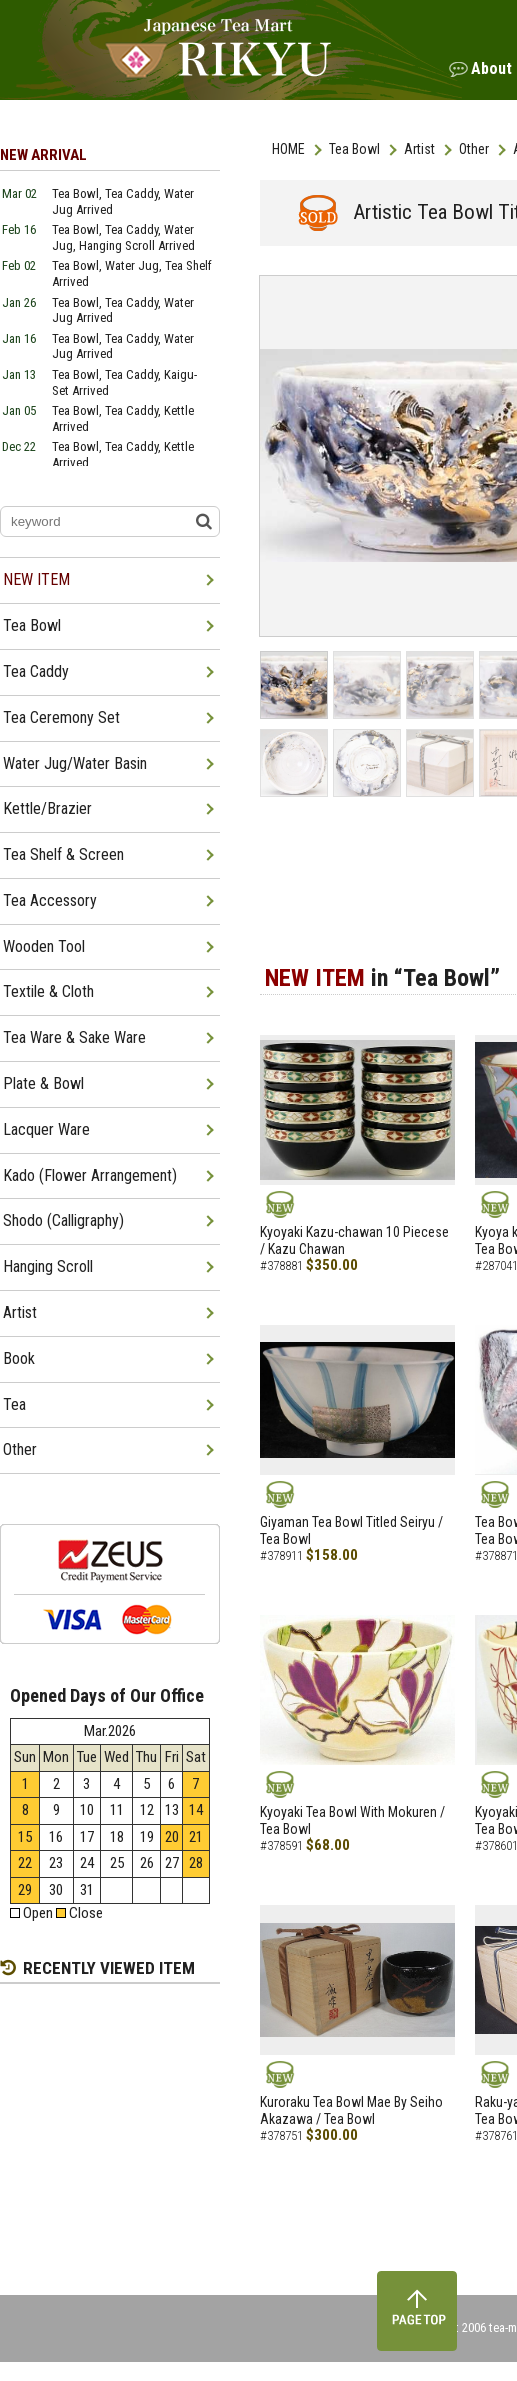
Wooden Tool (44, 946)
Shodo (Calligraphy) (63, 1220)
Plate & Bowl (43, 1083)
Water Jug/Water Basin (75, 763)
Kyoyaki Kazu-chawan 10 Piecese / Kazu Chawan (354, 1240)
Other (474, 149)
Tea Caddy (36, 671)
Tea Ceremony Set (61, 717)
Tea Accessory (50, 900)
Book (19, 1358)
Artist (419, 149)
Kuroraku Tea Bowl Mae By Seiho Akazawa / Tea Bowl (351, 2110)
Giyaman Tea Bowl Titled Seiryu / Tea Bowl (351, 1530)
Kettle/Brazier (47, 808)
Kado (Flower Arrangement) (90, 1175)
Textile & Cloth (48, 991)
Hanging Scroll (48, 1266)
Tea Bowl (354, 149)
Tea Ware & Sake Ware (74, 1037)
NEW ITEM (36, 579)
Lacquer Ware (46, 1129)
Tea (14, 1404)
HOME (288, 149)
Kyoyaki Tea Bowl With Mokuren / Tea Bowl (352, 1820)
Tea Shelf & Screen (63, 854)
